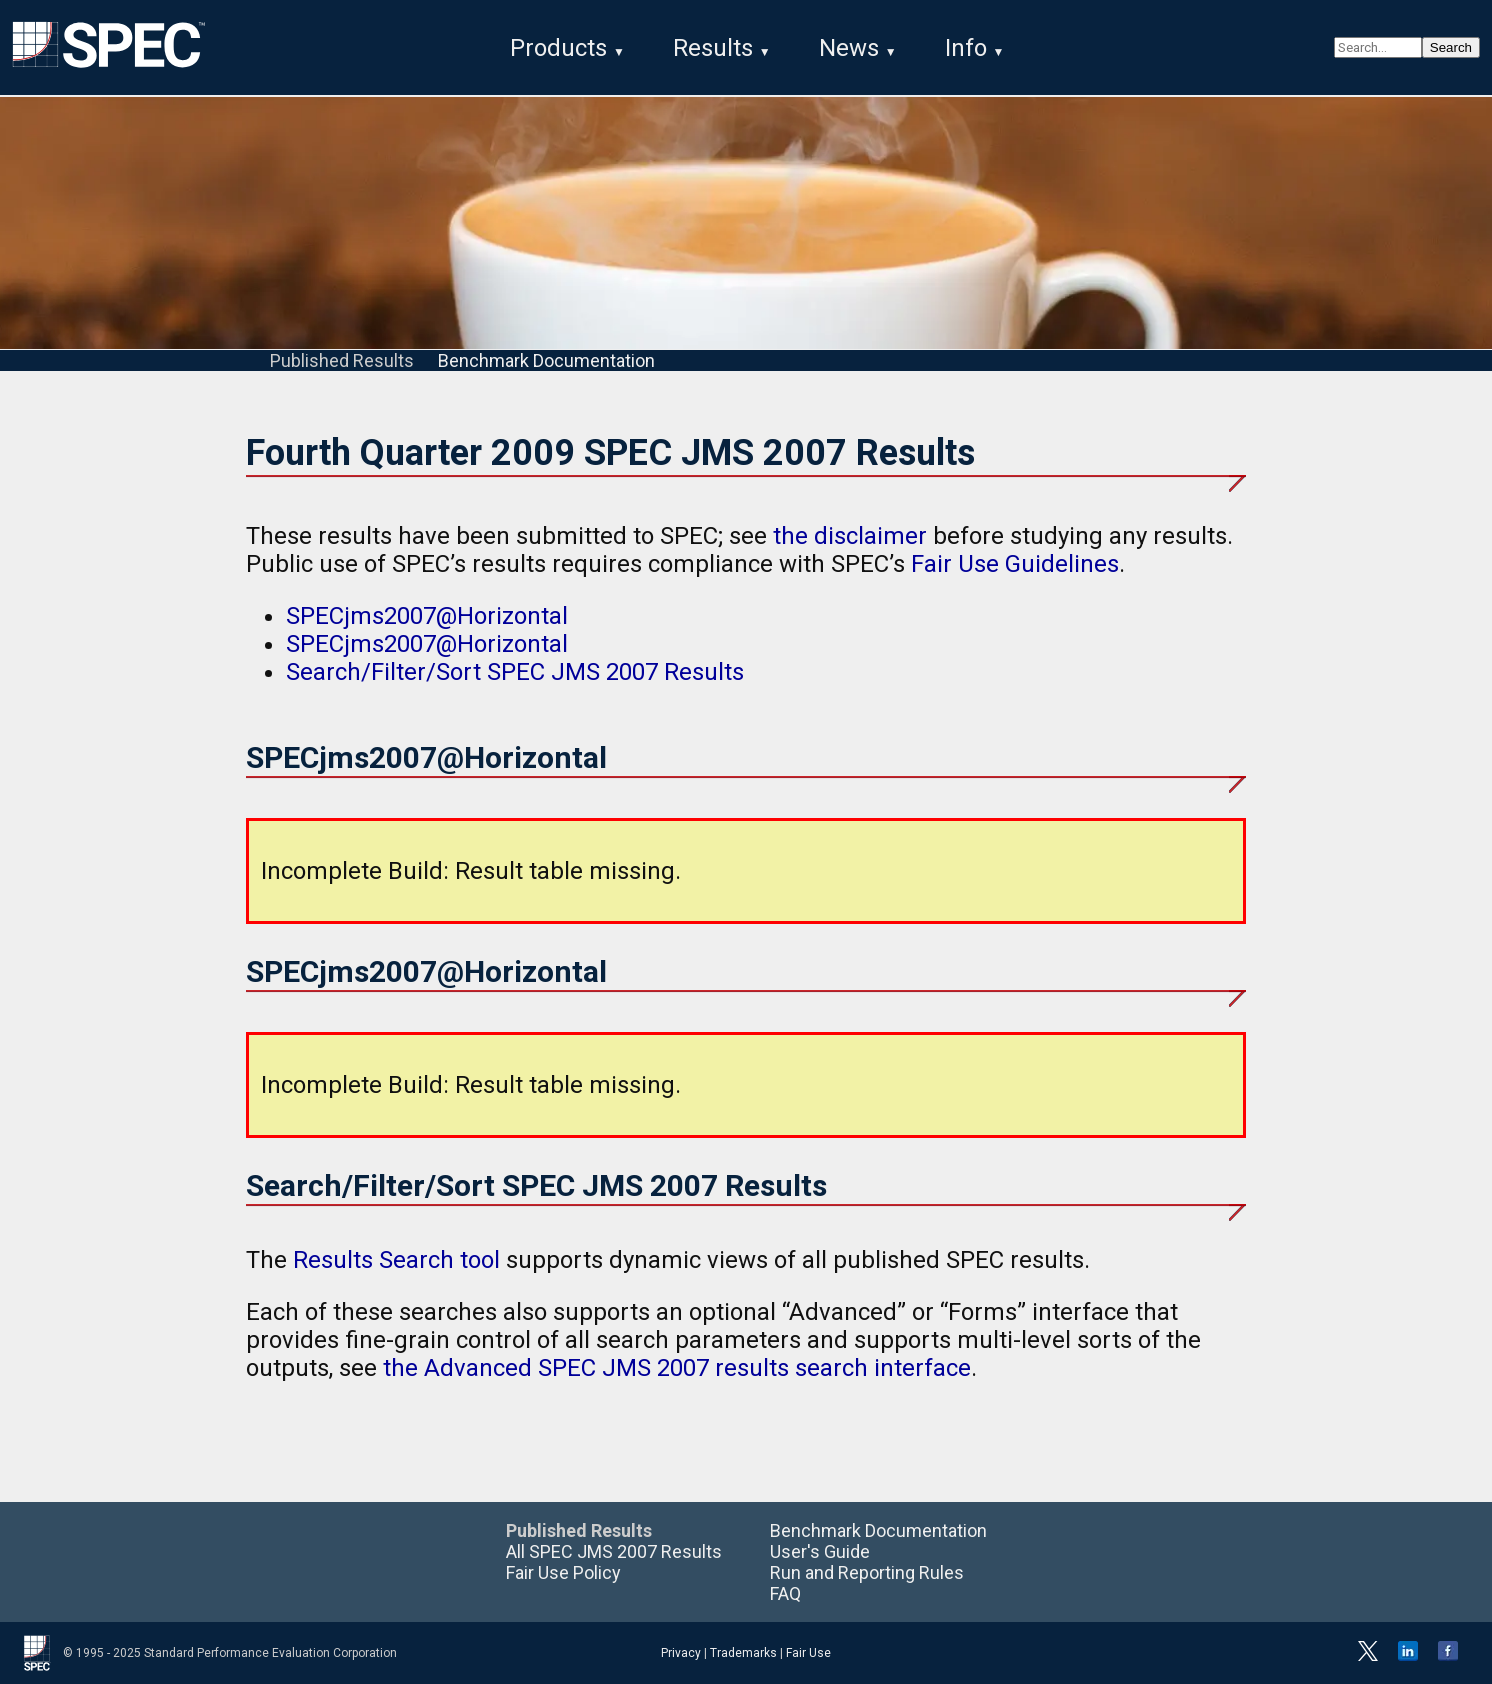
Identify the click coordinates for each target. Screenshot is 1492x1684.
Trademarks (743, 1653)
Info (966, 48)
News (849, 48)
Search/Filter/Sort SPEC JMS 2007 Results (515, 672)
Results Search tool (396, 1260)
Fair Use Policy (563, 1572)
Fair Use (808, 1653)
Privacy (681, 1653)
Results (713, 48)
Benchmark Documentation (546, 360)
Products (558, 48)
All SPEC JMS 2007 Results (614, 1551)
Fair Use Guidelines (1015, 564)
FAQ (785, 1593)
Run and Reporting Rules (867, 1572)
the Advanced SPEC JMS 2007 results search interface (677, 1368)
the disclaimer (850, 536)
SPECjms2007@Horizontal (427, 616)
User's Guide (820, 1551)
